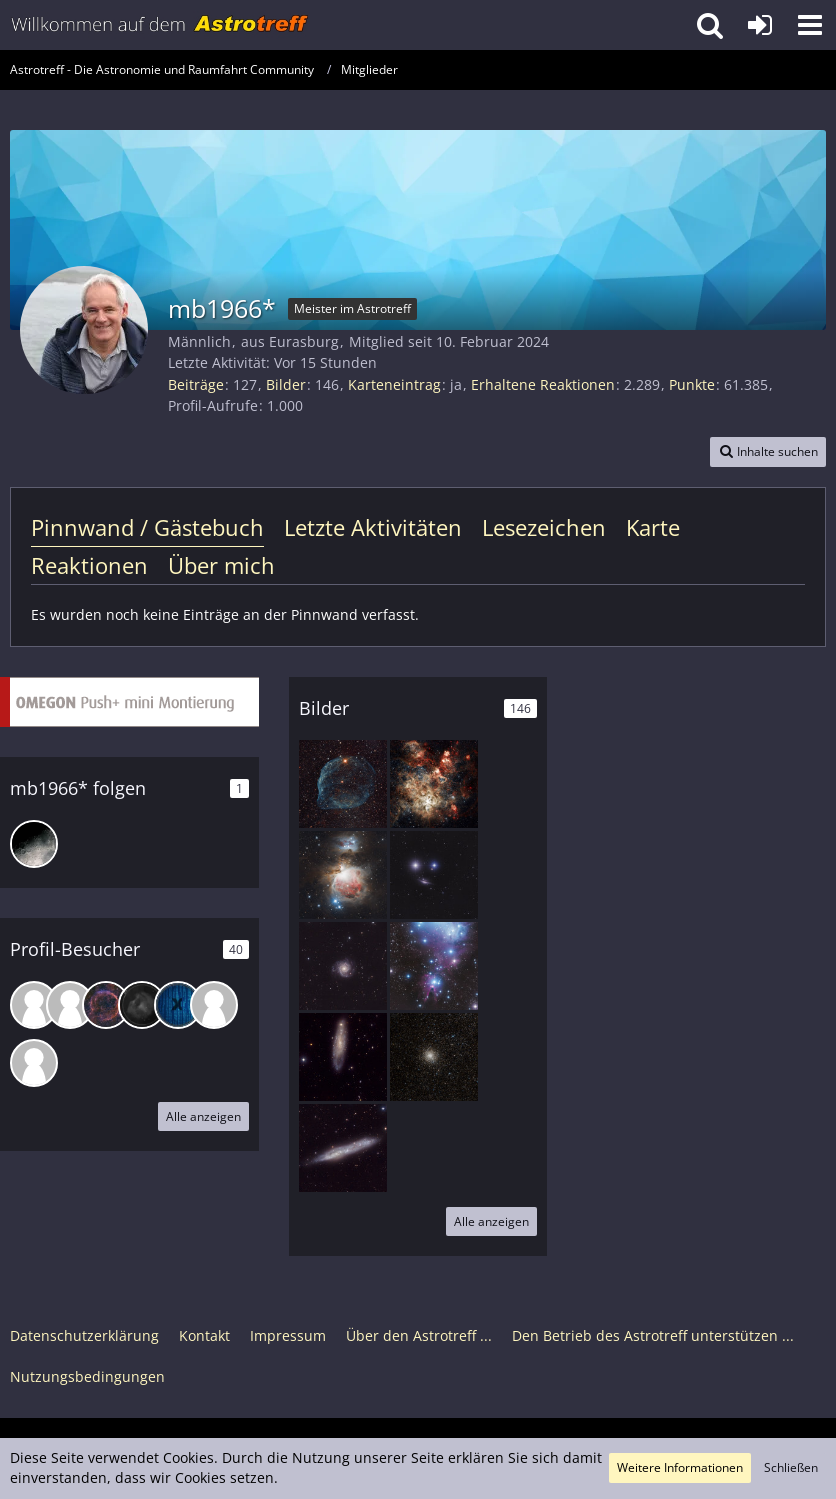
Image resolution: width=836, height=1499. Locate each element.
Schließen (791, 1467)
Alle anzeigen (203, 1116)
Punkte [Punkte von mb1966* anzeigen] (692, 384)
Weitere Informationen (680, 1467)
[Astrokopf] (34, 844)
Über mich (221, 565)
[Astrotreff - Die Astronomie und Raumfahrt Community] (160, 25)
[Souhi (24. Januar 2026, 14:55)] (70, 1005)
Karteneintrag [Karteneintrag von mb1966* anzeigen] (394, 384)
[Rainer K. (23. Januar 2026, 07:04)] (142, 1005)
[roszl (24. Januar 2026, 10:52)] (106, 1005)
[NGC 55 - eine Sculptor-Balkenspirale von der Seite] (343, 1148)
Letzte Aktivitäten (373, 527)
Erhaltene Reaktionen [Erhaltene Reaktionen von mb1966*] (543, 384)
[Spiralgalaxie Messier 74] (343, 966)
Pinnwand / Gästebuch (147, 527)
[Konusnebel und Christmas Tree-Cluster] (434, 966)
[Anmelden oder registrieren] (760, 25)
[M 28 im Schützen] (434, 1057)
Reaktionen (89, 565)
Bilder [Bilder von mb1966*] (286, 384)
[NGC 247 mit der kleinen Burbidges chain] (343, 1057)
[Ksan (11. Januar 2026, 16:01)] (178, 1005)
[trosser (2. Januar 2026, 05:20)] (214, 1005)
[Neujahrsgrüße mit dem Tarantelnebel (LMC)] (434, 784)
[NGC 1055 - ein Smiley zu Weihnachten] (434, 875)
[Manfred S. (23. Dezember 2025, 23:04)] (34, 1063)
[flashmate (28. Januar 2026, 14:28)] (34, 1005)
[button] (810, 25)
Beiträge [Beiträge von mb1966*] (196, 384)
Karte (653, 527)
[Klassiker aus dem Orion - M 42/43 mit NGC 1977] (343, 875)
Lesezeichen (544, 527)
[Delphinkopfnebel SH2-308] (343, 784)
